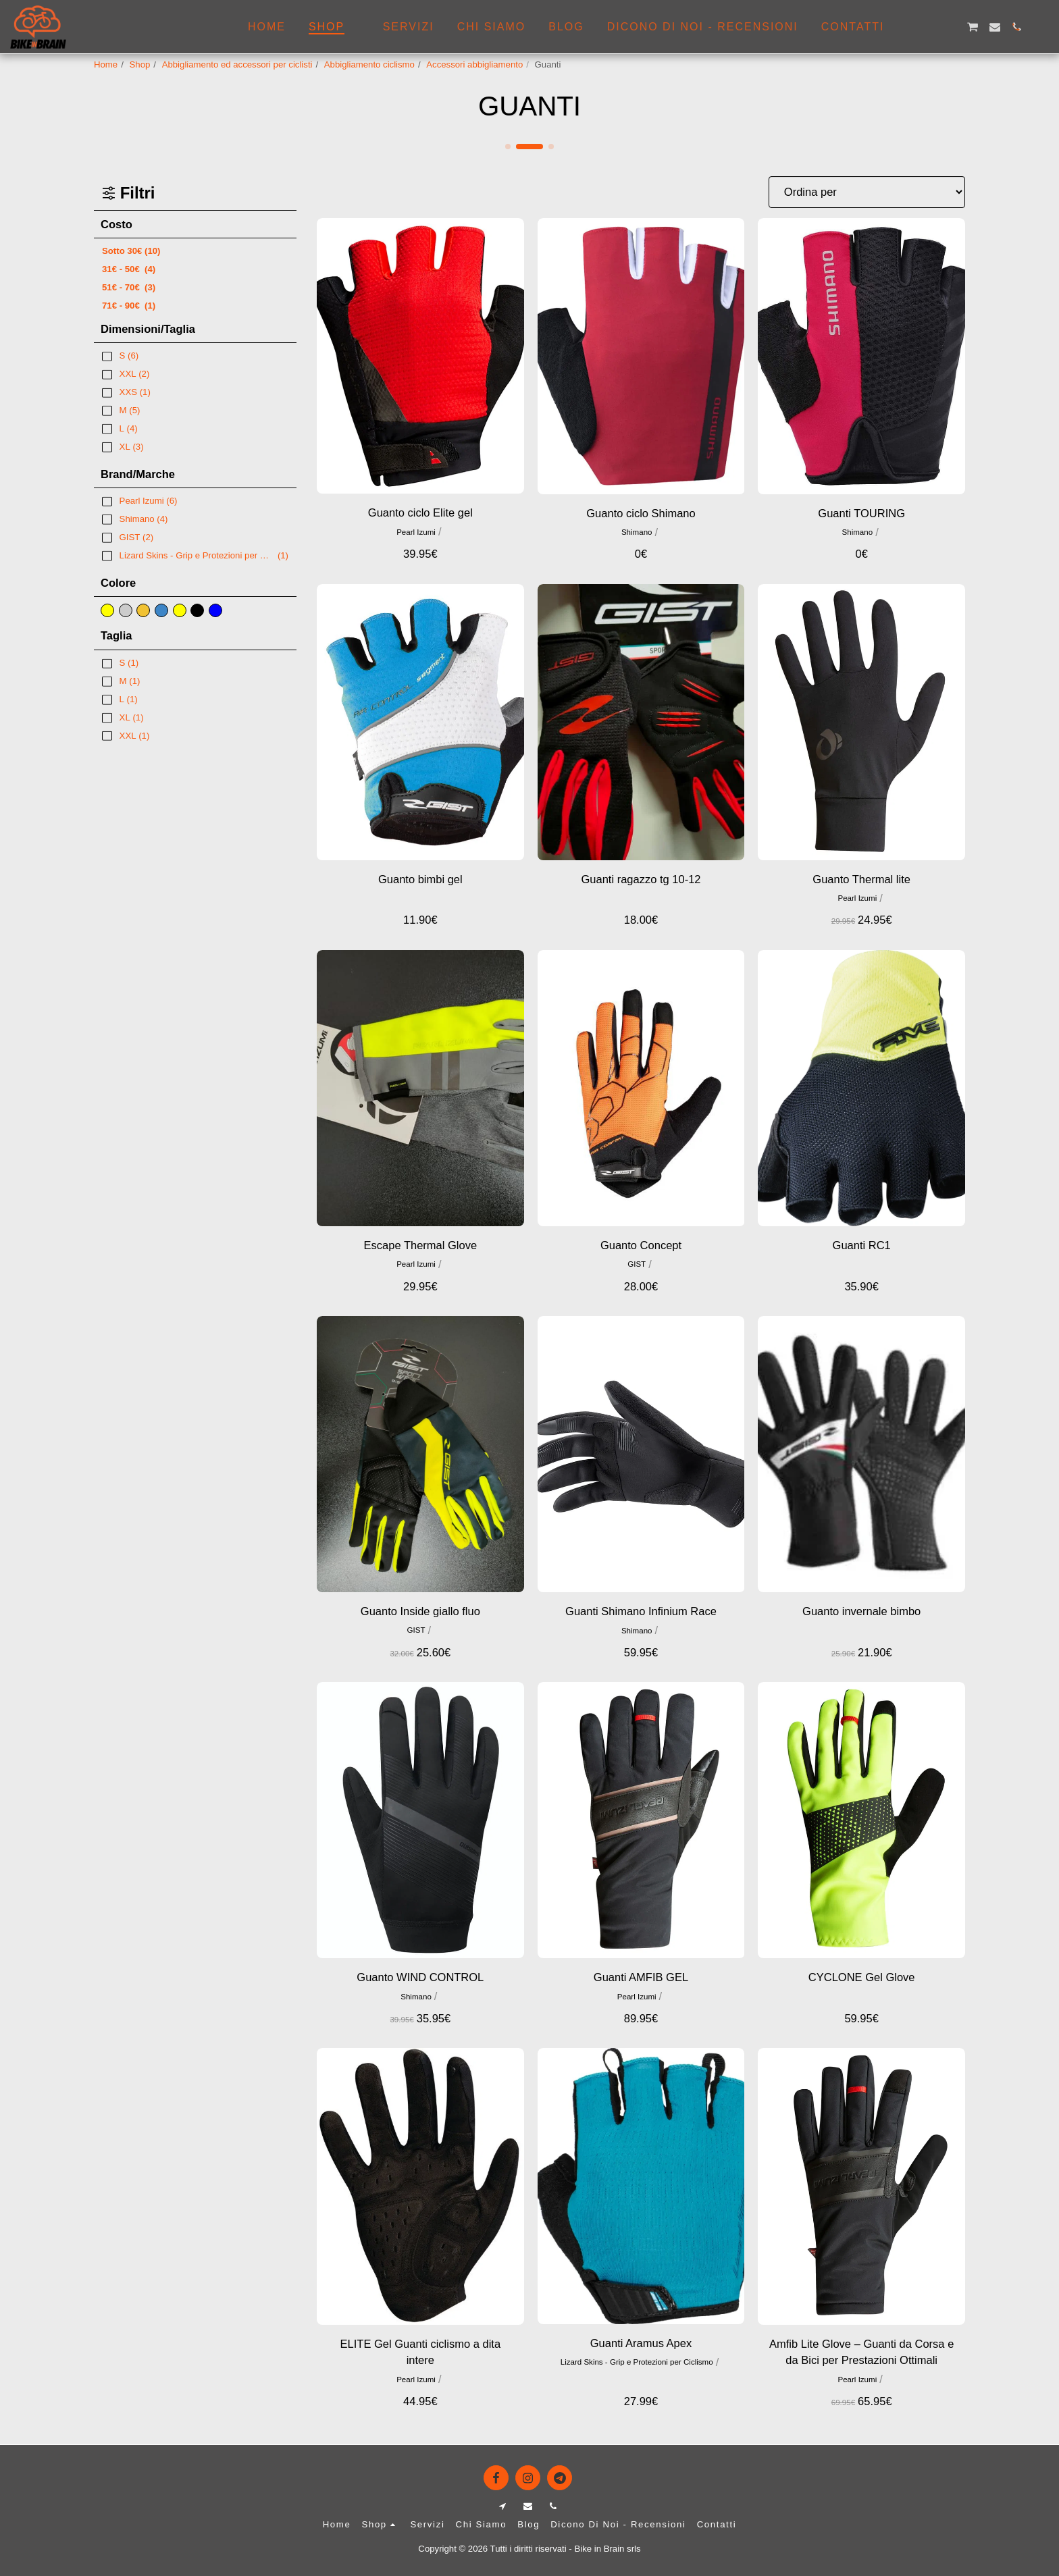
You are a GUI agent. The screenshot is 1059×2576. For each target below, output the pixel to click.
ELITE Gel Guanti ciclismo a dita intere (420, 2352)
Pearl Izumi (416, 532)
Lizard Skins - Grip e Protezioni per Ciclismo (637, 2362)
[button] (907, 27)
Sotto (131, 251)
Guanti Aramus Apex (641, 2343)
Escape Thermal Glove (420, 1245)
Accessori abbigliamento (474, 64)
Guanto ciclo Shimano (640, 513)
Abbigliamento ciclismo (369, 64)
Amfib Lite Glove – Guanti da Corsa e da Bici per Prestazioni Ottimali (861, 2352)
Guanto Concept (640, 1245)
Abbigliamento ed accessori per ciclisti (237, 64)
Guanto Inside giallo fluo (420, 1611)
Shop (140, 64)
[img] (420, 356)
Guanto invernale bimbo (861, 1611)
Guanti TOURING (861, 513)
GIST (636, 1264)
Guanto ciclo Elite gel (420, 512)
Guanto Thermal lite (861, 879)
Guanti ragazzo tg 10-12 (640, 879)
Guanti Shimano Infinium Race (641, 1611)
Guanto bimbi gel (420, 879)
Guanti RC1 (862, 1245)
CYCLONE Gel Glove (861, 1977)
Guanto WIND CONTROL (420, 1977)
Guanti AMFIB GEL (641, 1977)
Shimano (636, 532)
